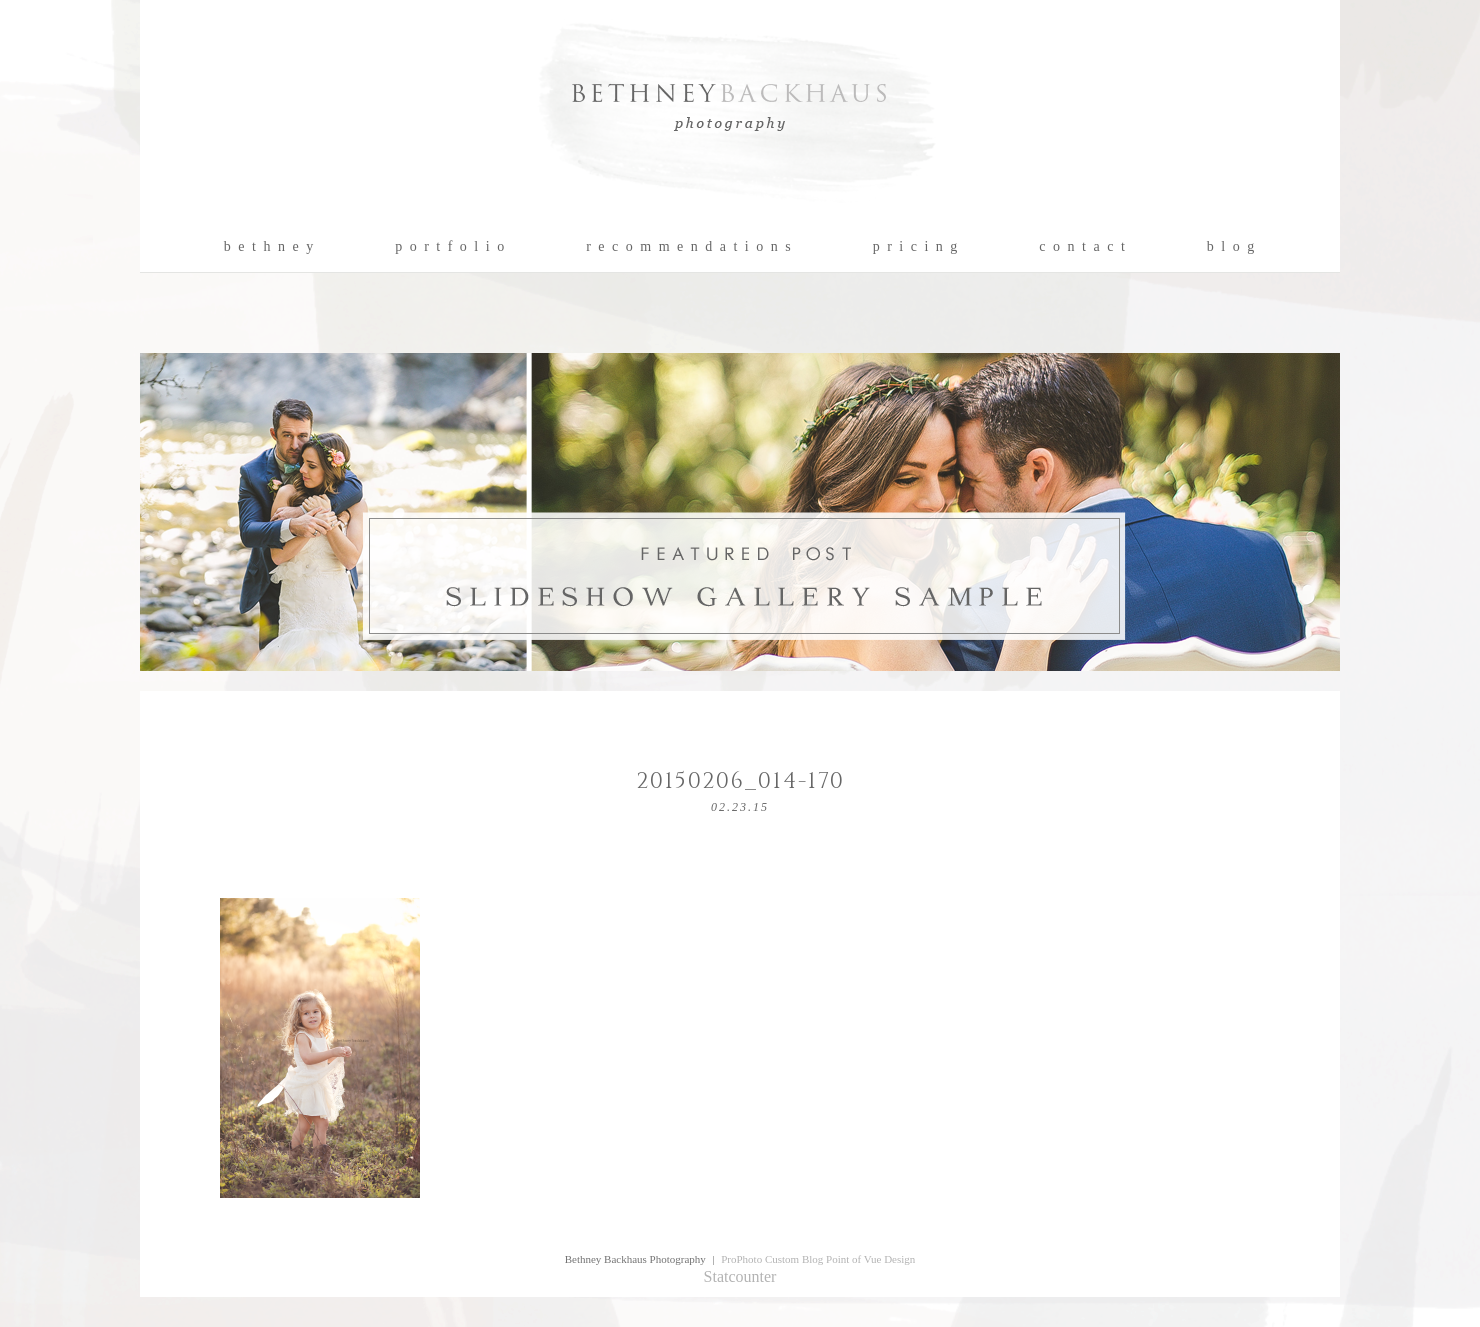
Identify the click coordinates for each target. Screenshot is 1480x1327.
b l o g (1231, 247)
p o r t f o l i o (450, 247)
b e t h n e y (269, 247)
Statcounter (740, 1276)
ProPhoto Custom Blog (772, 1259)
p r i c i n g (916, 247)
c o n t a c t (1082, 247)
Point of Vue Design (870, 1259)
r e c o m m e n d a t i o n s (689, 247)
